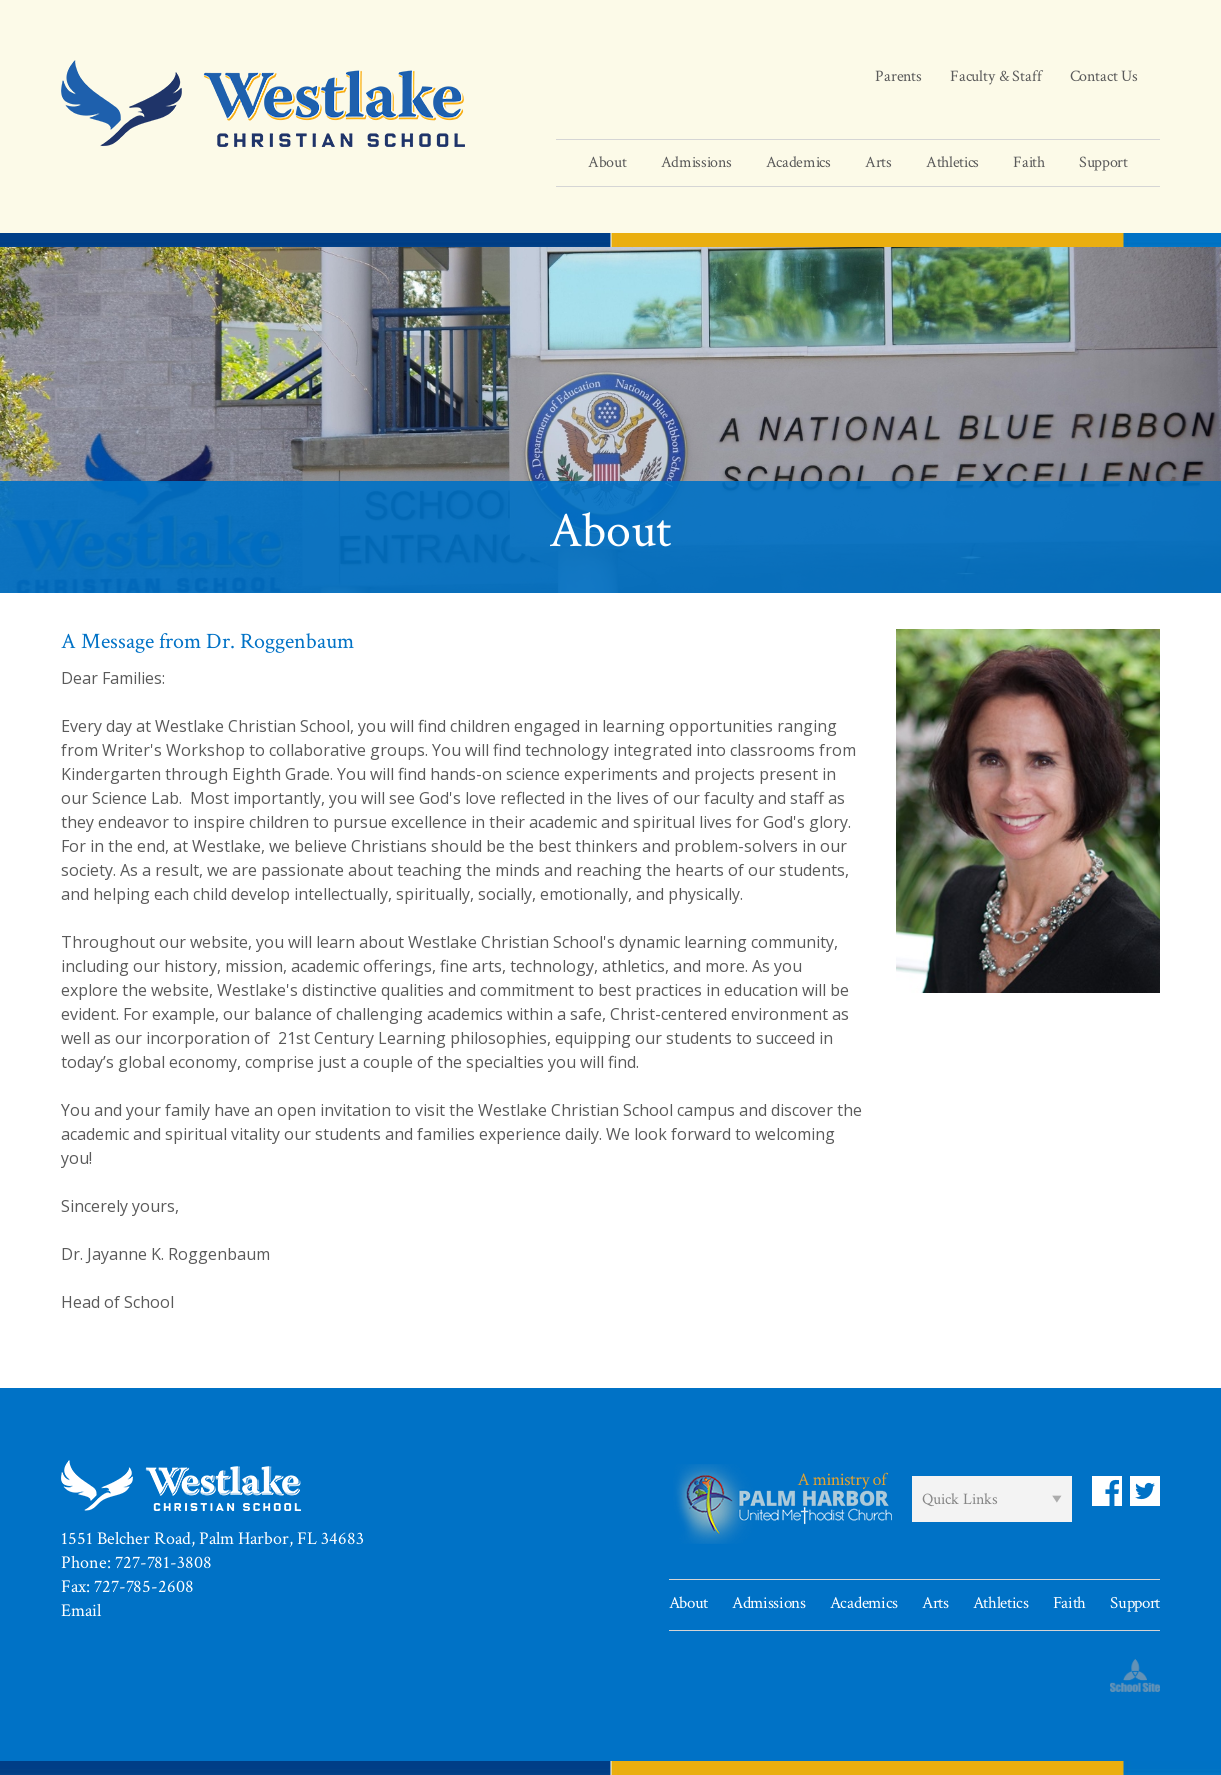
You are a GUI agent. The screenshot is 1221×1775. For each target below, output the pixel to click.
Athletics (1001, 1603)
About (688, 1603)
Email (81, 1610)
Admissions (769, 1603)
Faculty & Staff (996, 76)
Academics (864, 1603)
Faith (1069, 1603)
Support (1135, 1603)
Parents (898, 76)
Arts (935, 1603)
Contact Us (1104, 76)
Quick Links (960, 1499)
